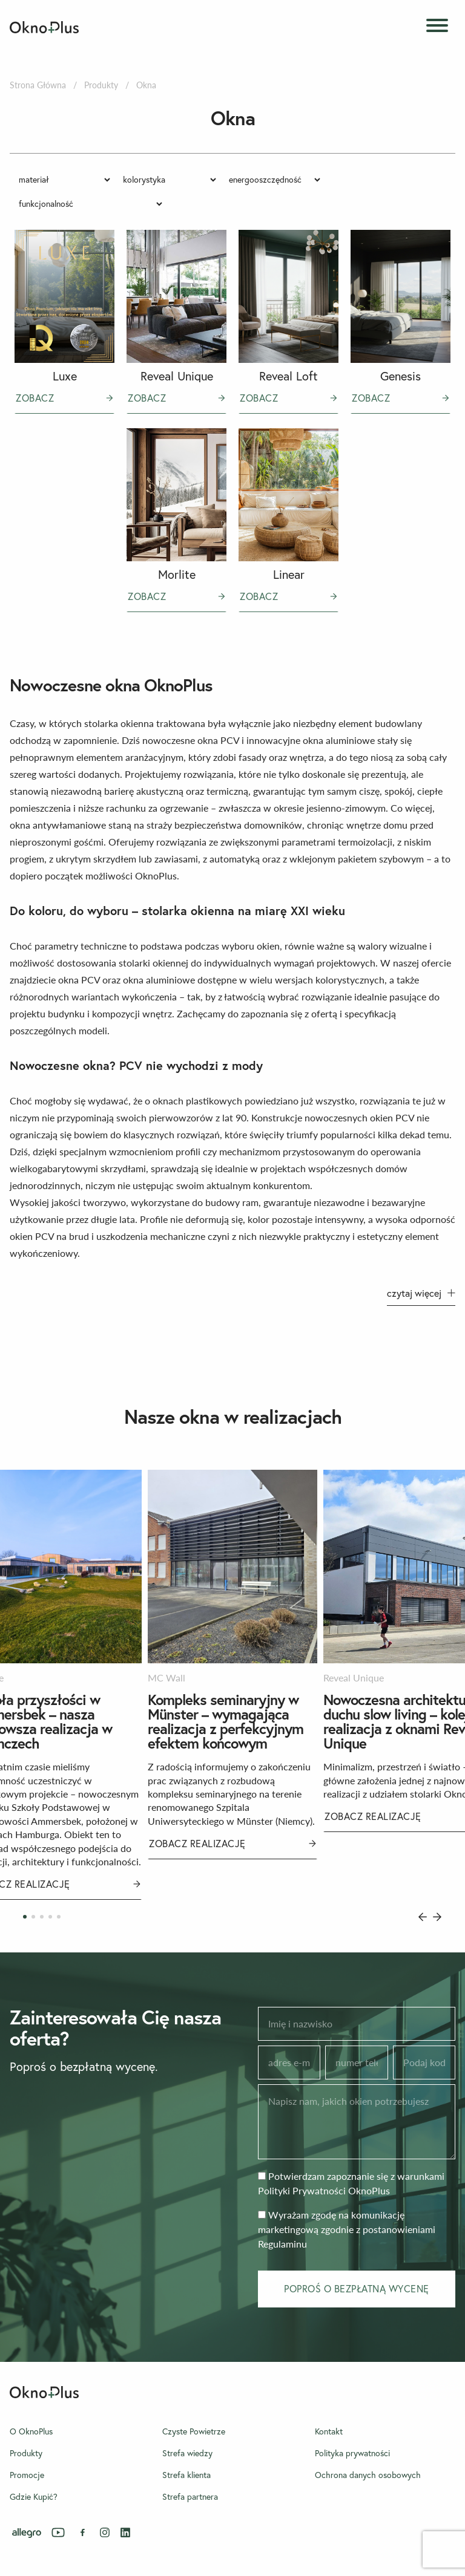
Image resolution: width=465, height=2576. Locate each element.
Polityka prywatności (352, 2453)
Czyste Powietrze (193, 2431)
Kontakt (329, 2431)
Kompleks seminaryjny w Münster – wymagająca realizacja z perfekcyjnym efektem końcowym (225, 1721)
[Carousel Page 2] (33, 1917)
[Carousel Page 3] (42, 1917)
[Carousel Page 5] (59, 1917)
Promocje (27, 2475)
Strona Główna (38, 85)
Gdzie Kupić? (34, 2496)
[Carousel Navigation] (430, 1917)
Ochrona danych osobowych (368, 2475)
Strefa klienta (186, 2475)
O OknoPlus (31, 2431)
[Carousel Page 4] (50, 1917)
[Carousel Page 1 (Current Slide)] (25, 1917)
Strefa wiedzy (187, 2453)
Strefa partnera (190, 2496)
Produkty (101, 85)
